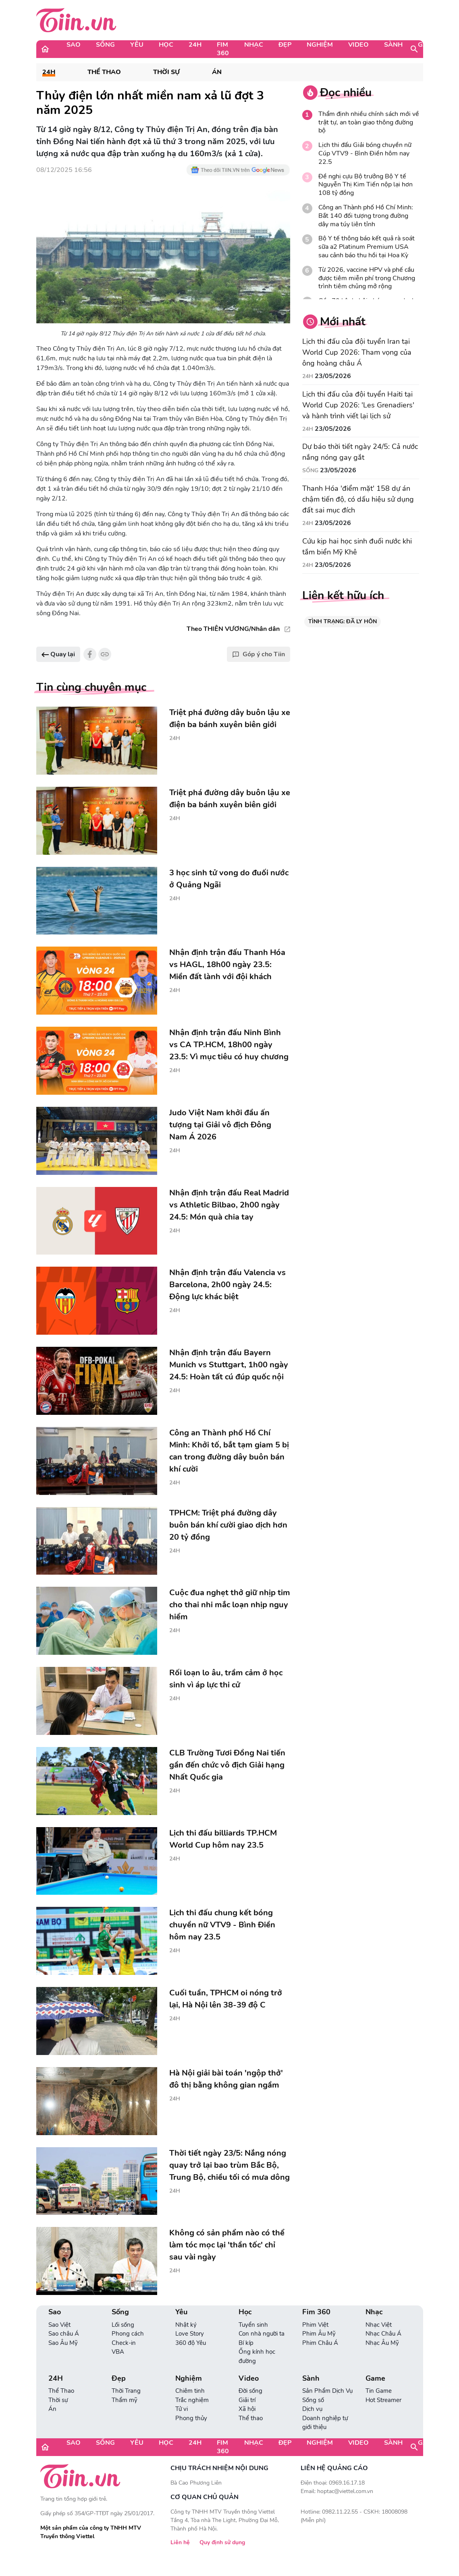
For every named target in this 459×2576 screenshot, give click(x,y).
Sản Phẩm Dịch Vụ (327, 2391)
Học (166, 44)
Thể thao (251, 2418)
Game (427, 44)
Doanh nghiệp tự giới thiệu (325, 2422)
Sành (393, 44)
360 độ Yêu (190, 2343)
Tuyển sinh (253, 2325)
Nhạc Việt (379, 2325)
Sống (105, 44)
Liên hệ (180, 2542)
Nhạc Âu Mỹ (382, 2343)
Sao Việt (59, 2325)
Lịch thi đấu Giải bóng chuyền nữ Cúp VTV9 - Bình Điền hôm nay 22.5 (364, 153)
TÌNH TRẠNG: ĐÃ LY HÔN (342, 621)
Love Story (189, 2334)
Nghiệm (320, 44)
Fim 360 (223, 49)
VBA (118, 2352)
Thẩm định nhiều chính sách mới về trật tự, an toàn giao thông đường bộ (368, 122)
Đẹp (284, 44)
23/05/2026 (333, 376)
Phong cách (128, 2334)
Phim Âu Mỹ (319, 2334)
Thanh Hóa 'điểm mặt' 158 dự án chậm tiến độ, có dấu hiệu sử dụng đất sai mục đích (358, 499)
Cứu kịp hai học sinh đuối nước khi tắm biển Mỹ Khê (357, 546)
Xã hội (247, 2409)
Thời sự (166, 72)
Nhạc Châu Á (383, 2334)
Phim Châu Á (320, 2343)
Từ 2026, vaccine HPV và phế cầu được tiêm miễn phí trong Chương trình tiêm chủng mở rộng (366, 278)
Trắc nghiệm (192, 2400)
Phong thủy (191, 2418)
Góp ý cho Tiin (258, 654)
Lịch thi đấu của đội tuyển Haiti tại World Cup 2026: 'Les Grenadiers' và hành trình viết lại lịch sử (358, 405)
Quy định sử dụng (222, 2542)
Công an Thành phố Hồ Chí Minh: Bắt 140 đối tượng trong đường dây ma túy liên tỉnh (365, 215)
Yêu (136, 44)
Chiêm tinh (190, 2391)
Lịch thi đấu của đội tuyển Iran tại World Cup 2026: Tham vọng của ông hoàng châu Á (356, 352)
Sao (73, 44)
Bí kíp (246, 2343)
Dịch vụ (312, 2409)
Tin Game (379, 2391)
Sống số (313, 2400)
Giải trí (247, 2400)
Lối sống (123, 2325)
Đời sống (250, 2391)
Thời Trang (126, 2391)
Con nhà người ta (262, 2334)
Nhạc (253, 44)
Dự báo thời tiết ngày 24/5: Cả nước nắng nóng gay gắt (360, 452)
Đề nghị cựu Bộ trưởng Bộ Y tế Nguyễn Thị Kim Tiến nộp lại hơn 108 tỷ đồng (365, 184)
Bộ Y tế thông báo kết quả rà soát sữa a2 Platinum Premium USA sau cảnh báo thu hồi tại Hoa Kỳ (366, 246)
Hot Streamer (383, 2400)
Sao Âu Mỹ (63, 2343)
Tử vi (181, 2409)
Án (217, 72)
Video (358, 44)
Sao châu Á (63, 2334)
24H (195, 44)
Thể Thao (104, 72)
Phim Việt (315, 2325)
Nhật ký (186, 2325)
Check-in (124, 2343)
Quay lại (58, 654)
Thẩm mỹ (124, 2400)
